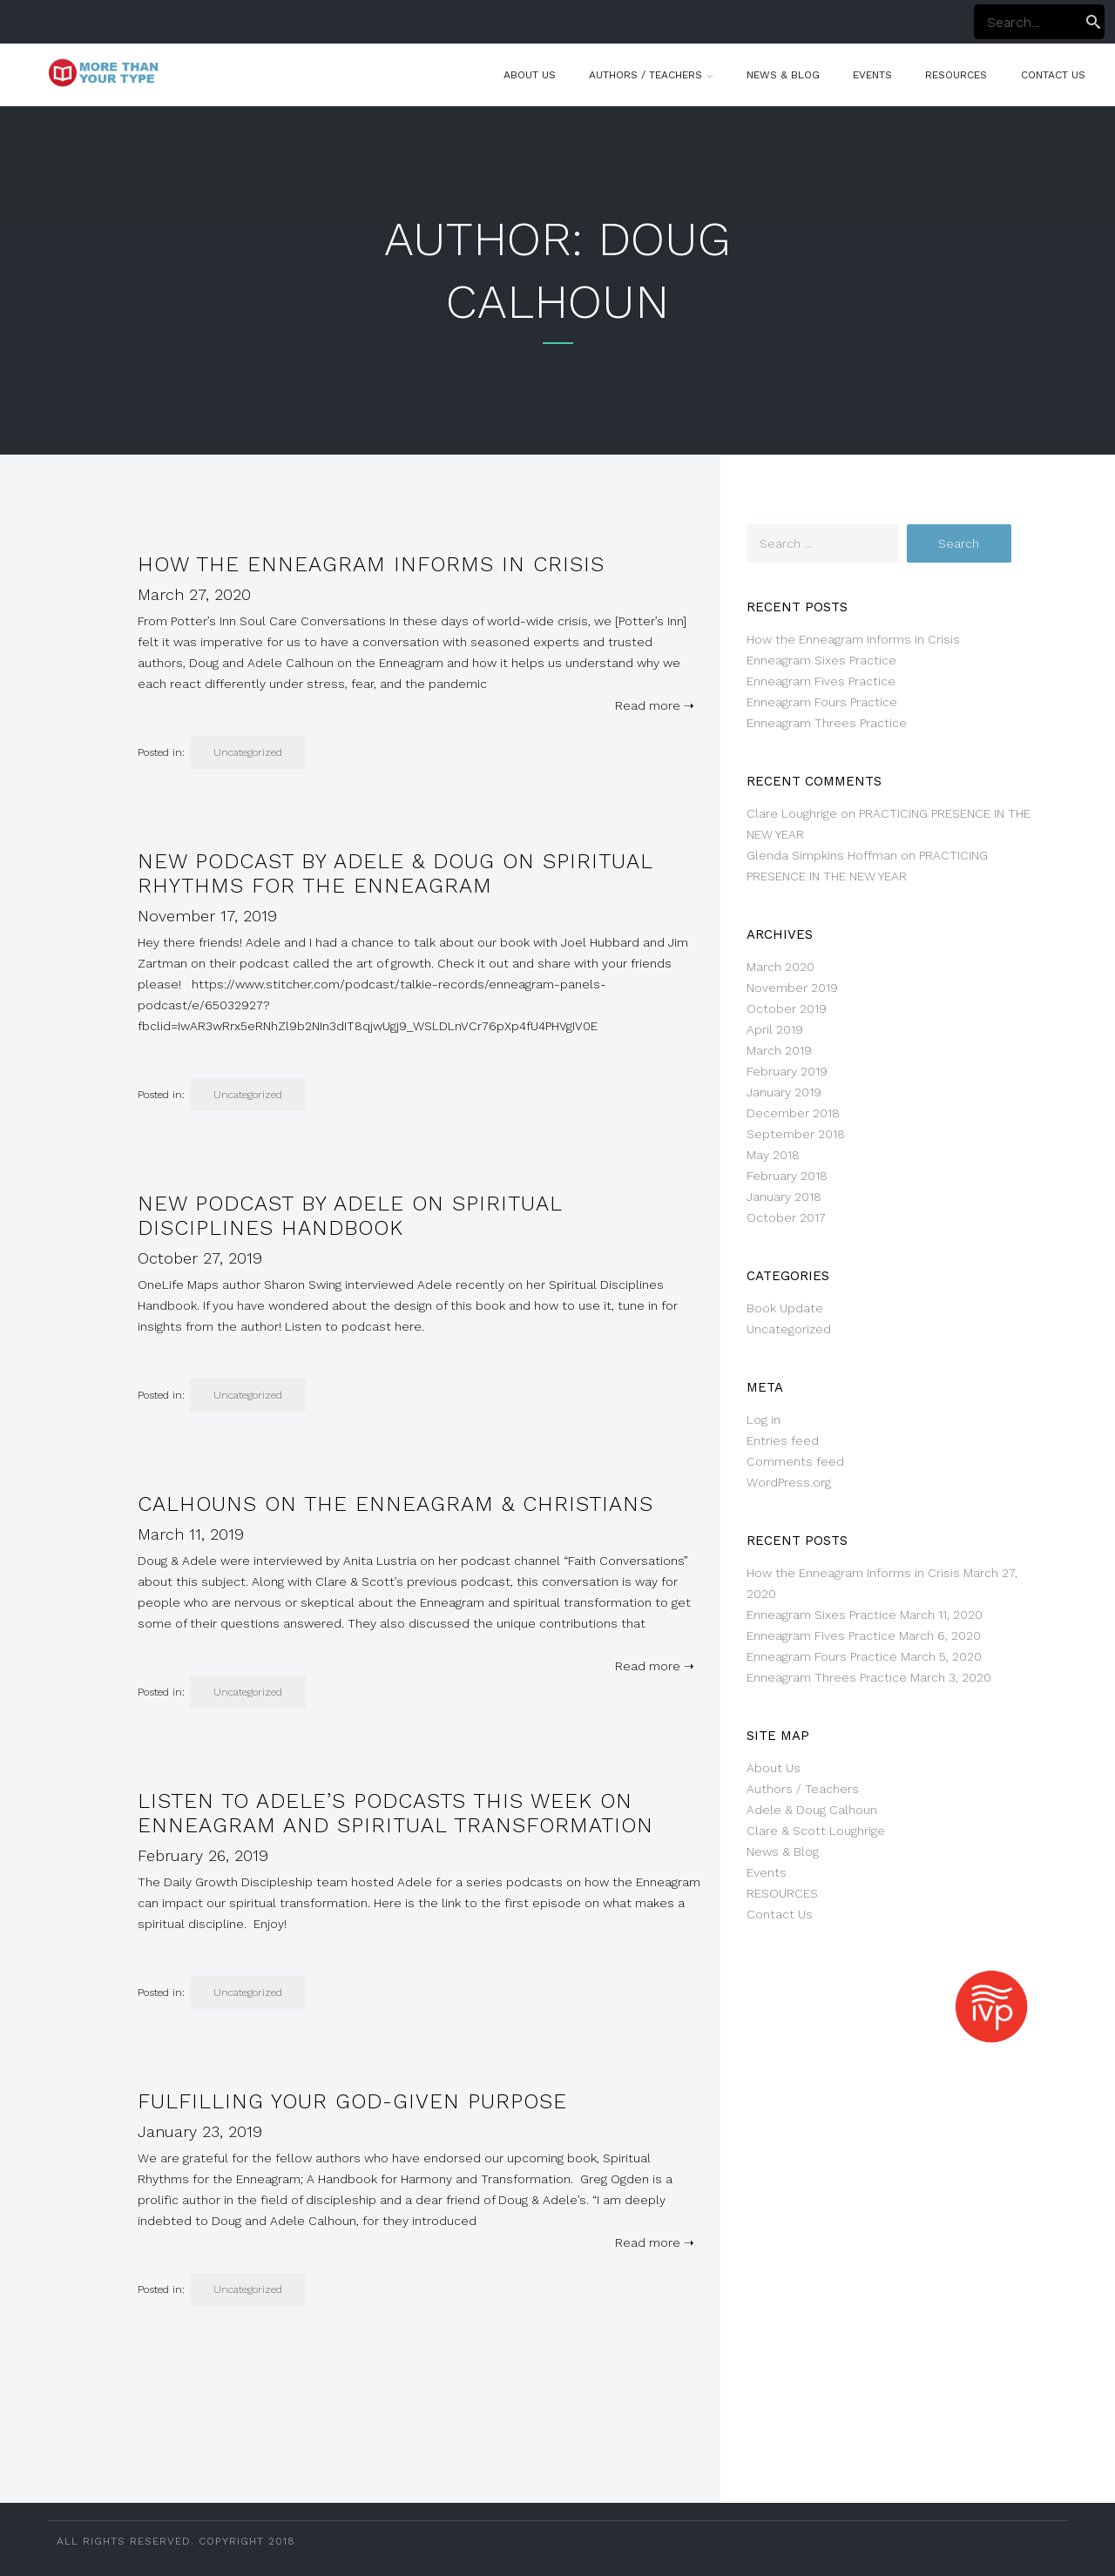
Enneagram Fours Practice (822, 702)
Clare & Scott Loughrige (816, 1831)
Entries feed (783, 1440)
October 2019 (787, 1008)
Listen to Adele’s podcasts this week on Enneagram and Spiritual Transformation (395, 1813)
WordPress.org (789, 1482)
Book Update (785, 1308)
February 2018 (787, 1176)
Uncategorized (247, 752)
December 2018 (793, 1113)
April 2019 (775, 1029)
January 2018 (784, 1197)
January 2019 (784, 1092)
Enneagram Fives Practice (821, 681)
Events (872, 75)
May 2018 (773, 1155)
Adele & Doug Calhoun (812, 1810)
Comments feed (795, 1461)
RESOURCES (956, 75)
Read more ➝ (651, 705)
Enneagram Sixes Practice (821, 660)
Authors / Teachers (645, 75)
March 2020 (780, 967)
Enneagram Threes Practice (827, 723)
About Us (529, 75)
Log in (763, 1419)
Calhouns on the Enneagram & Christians (395, 1504)
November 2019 (792, 988)
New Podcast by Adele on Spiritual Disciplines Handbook (350, 1215)
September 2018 (796, 1134)
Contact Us (1053, 75)
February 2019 (787, 1071)
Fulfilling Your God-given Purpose (352, 2101)
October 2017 (786, 1217)
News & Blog (783, 75)
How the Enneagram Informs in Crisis (371, 564)
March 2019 (779, 1050)
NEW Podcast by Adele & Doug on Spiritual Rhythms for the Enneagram (395, 873)
